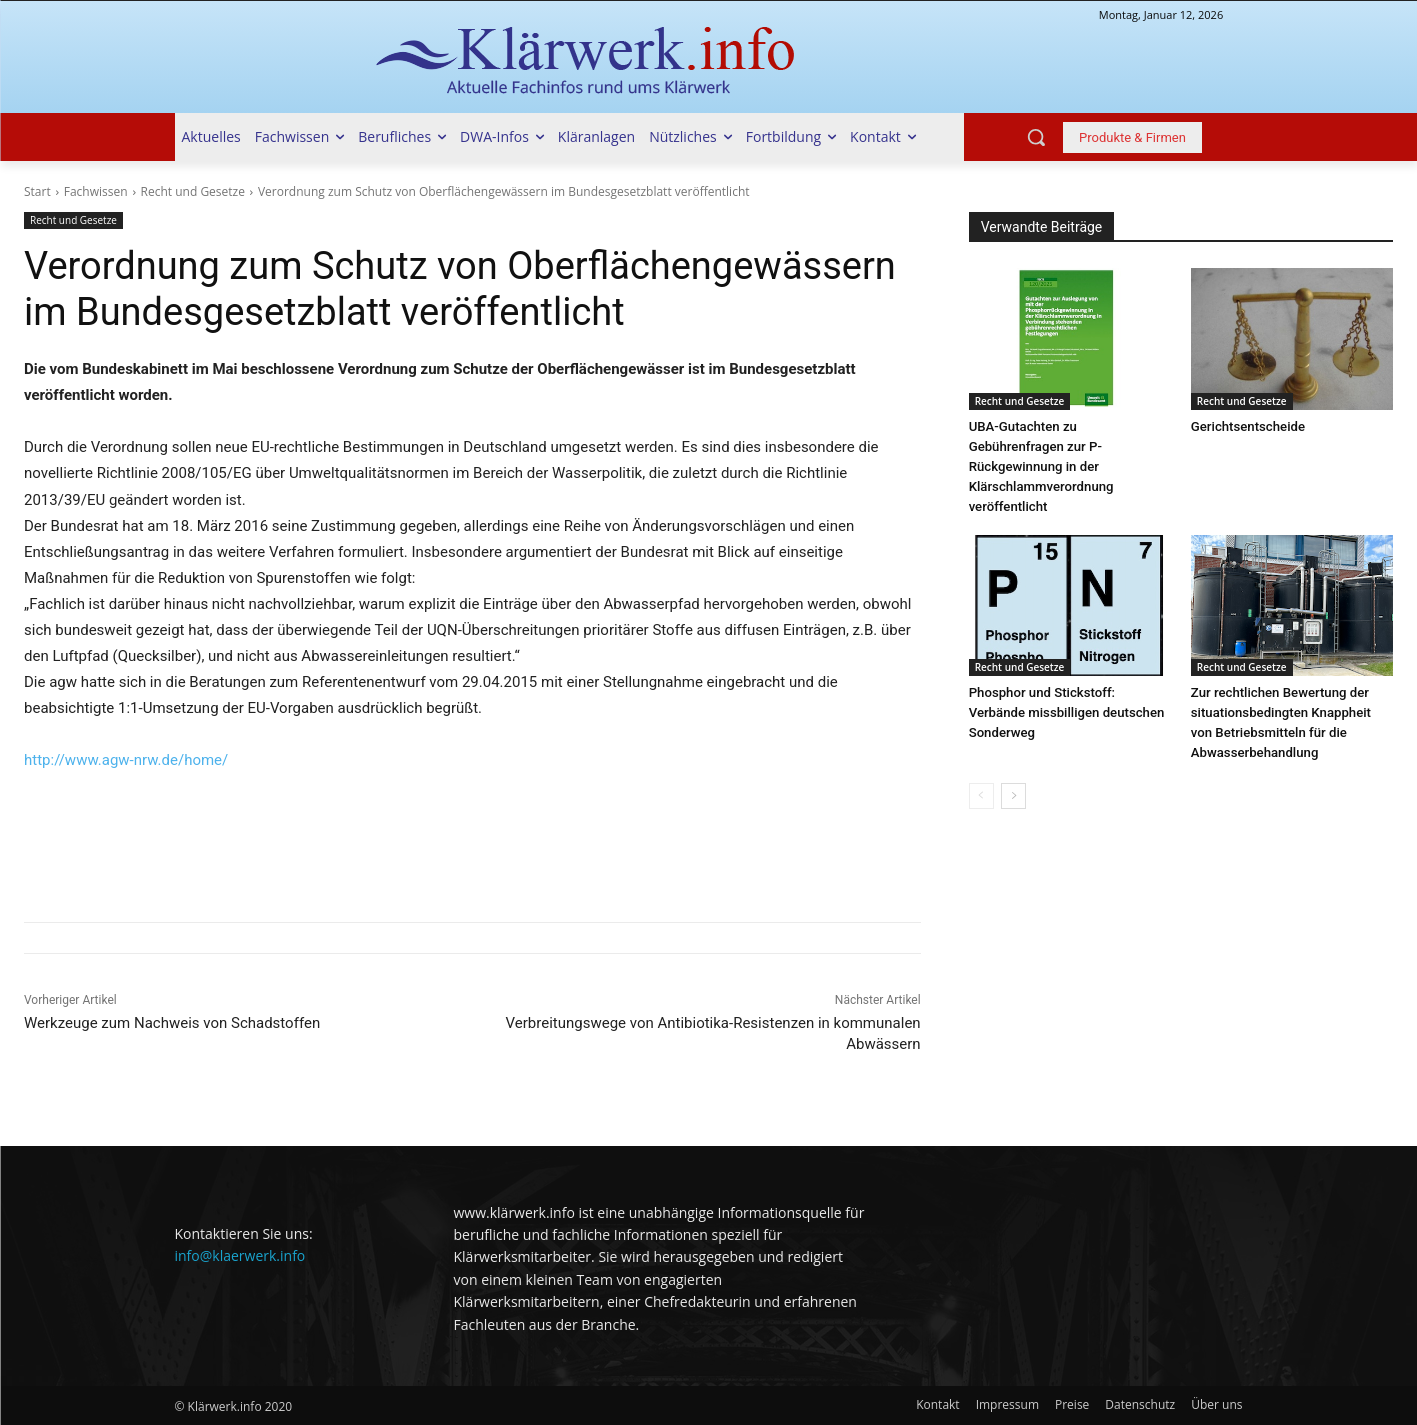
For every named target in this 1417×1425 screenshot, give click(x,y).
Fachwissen (96, 191)
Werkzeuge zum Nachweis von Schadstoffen (172, 1023)
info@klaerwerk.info (240, 1255)
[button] (1036, 137)
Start (37, 191)
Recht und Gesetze (193, 191)
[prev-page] (981, 796)
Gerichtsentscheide (1247, 426)
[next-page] (1013, 796)
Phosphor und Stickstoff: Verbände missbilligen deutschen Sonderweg (1065, 712)
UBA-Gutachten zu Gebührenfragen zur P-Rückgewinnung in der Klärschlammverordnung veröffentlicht (1040, 466)
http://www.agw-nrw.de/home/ (126, 760)
